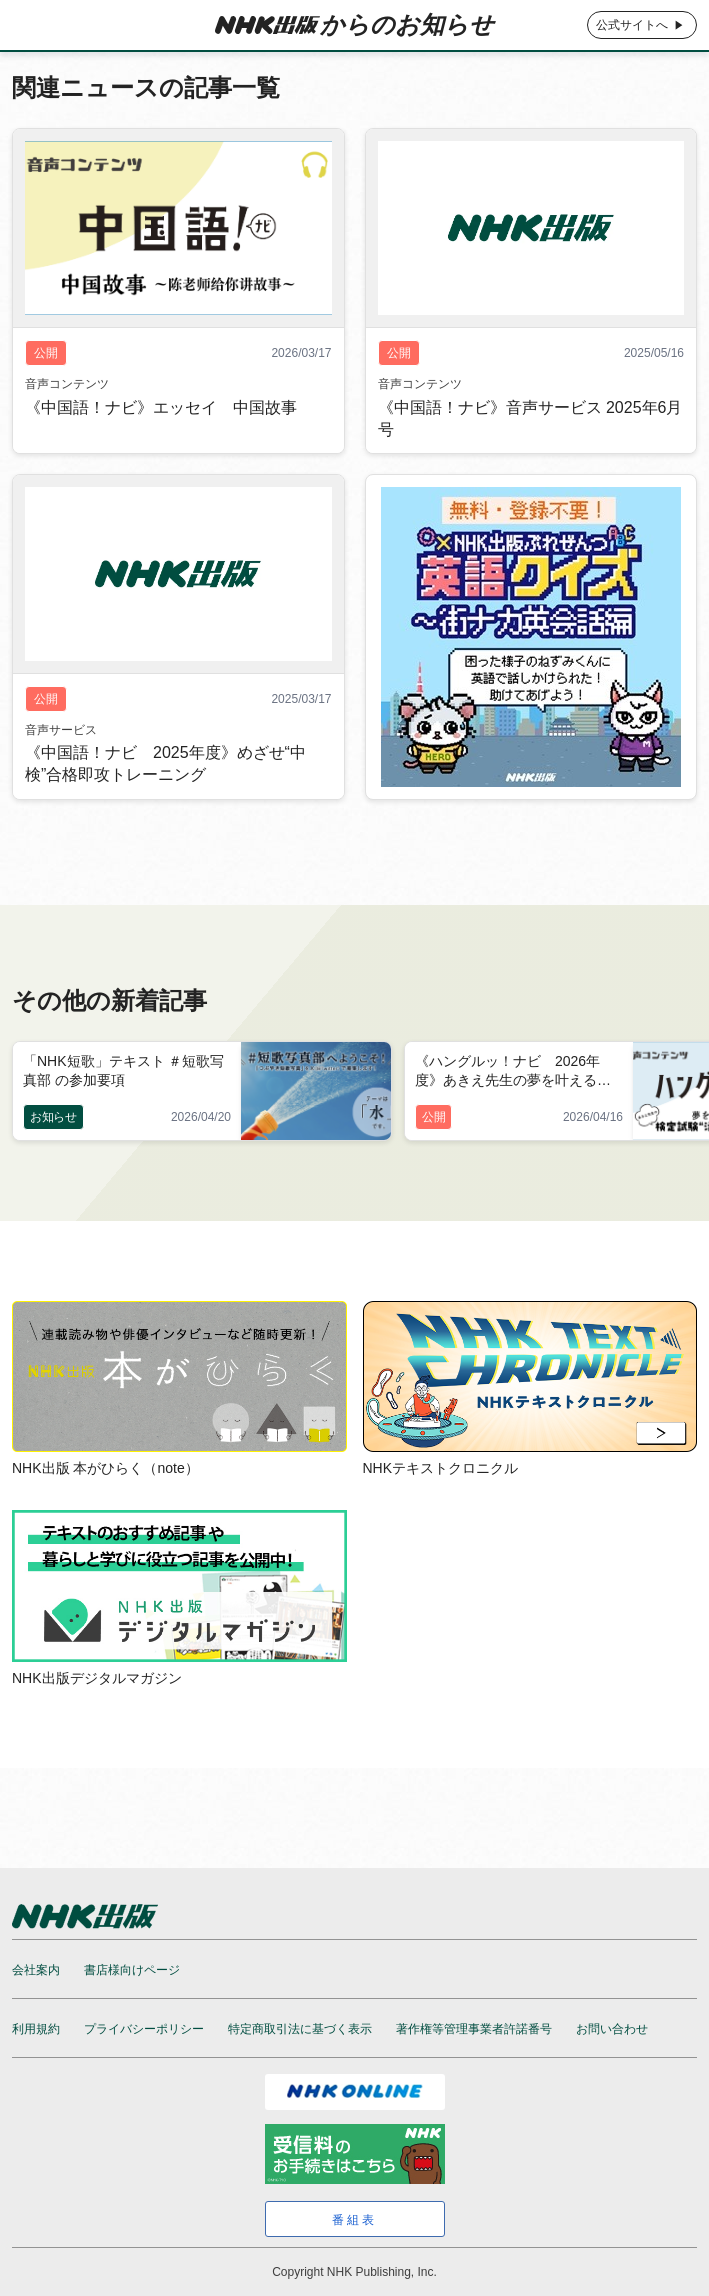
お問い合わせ (612, 2029)
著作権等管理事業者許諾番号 (474, 2029)
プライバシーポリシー (144, 2029)
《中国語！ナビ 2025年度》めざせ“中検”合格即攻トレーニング (165, 789)
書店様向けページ (132, 1970)
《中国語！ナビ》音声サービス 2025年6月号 (530, 443)
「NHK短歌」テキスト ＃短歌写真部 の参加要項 (123, 1070)
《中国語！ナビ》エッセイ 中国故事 (161, 432)
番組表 (354, 2220)
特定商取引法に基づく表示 (300, 2029)
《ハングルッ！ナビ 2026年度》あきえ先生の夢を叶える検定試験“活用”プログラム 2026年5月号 (518, 1072)
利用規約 (36, 2029)
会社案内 (36, 1970)
